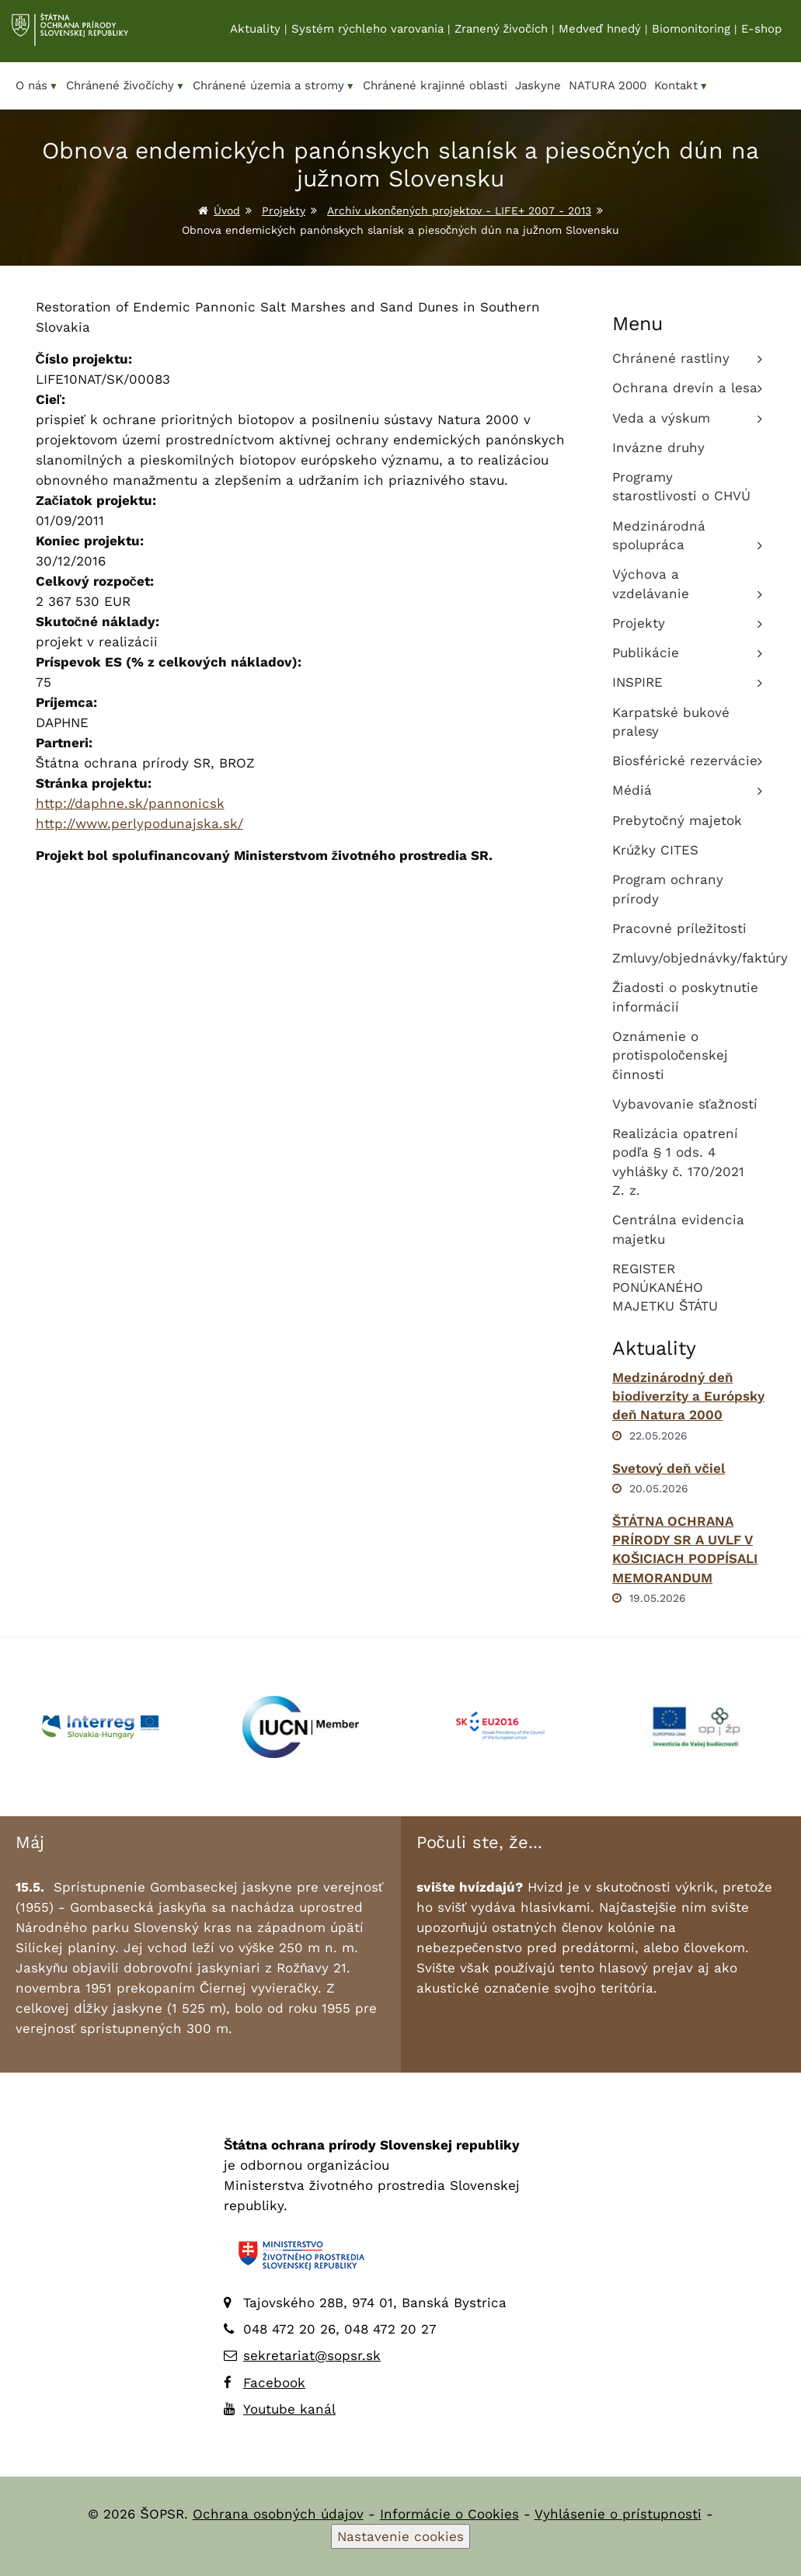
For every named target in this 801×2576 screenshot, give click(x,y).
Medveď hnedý (600, 32)
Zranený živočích (501, 32)
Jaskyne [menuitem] (538, 85)
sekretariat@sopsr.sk (312, 2355)
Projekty (283, 210)
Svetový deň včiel (668, 1468)
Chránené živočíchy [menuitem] (125, 85)
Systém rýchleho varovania (367, 32)
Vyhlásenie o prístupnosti (618, 2514)
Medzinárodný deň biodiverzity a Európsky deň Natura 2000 (688, 1396)
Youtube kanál (289, 2409)
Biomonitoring (691, 32)
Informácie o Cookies (449, 2514)
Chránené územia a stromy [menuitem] (274, 85)
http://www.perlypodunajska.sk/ (139, 823)
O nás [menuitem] (37, 85)
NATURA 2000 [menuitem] (607, 85)
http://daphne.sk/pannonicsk (130, 803)
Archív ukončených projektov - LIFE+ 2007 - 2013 (459, 210)
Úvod (227, 210)
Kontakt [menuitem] (681, 85)
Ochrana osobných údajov (278, 2514)
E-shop (761, 32)
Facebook (274, 2382)
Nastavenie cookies (400, 2536)
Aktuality (255, 32)
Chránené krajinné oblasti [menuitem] (435, 85)
